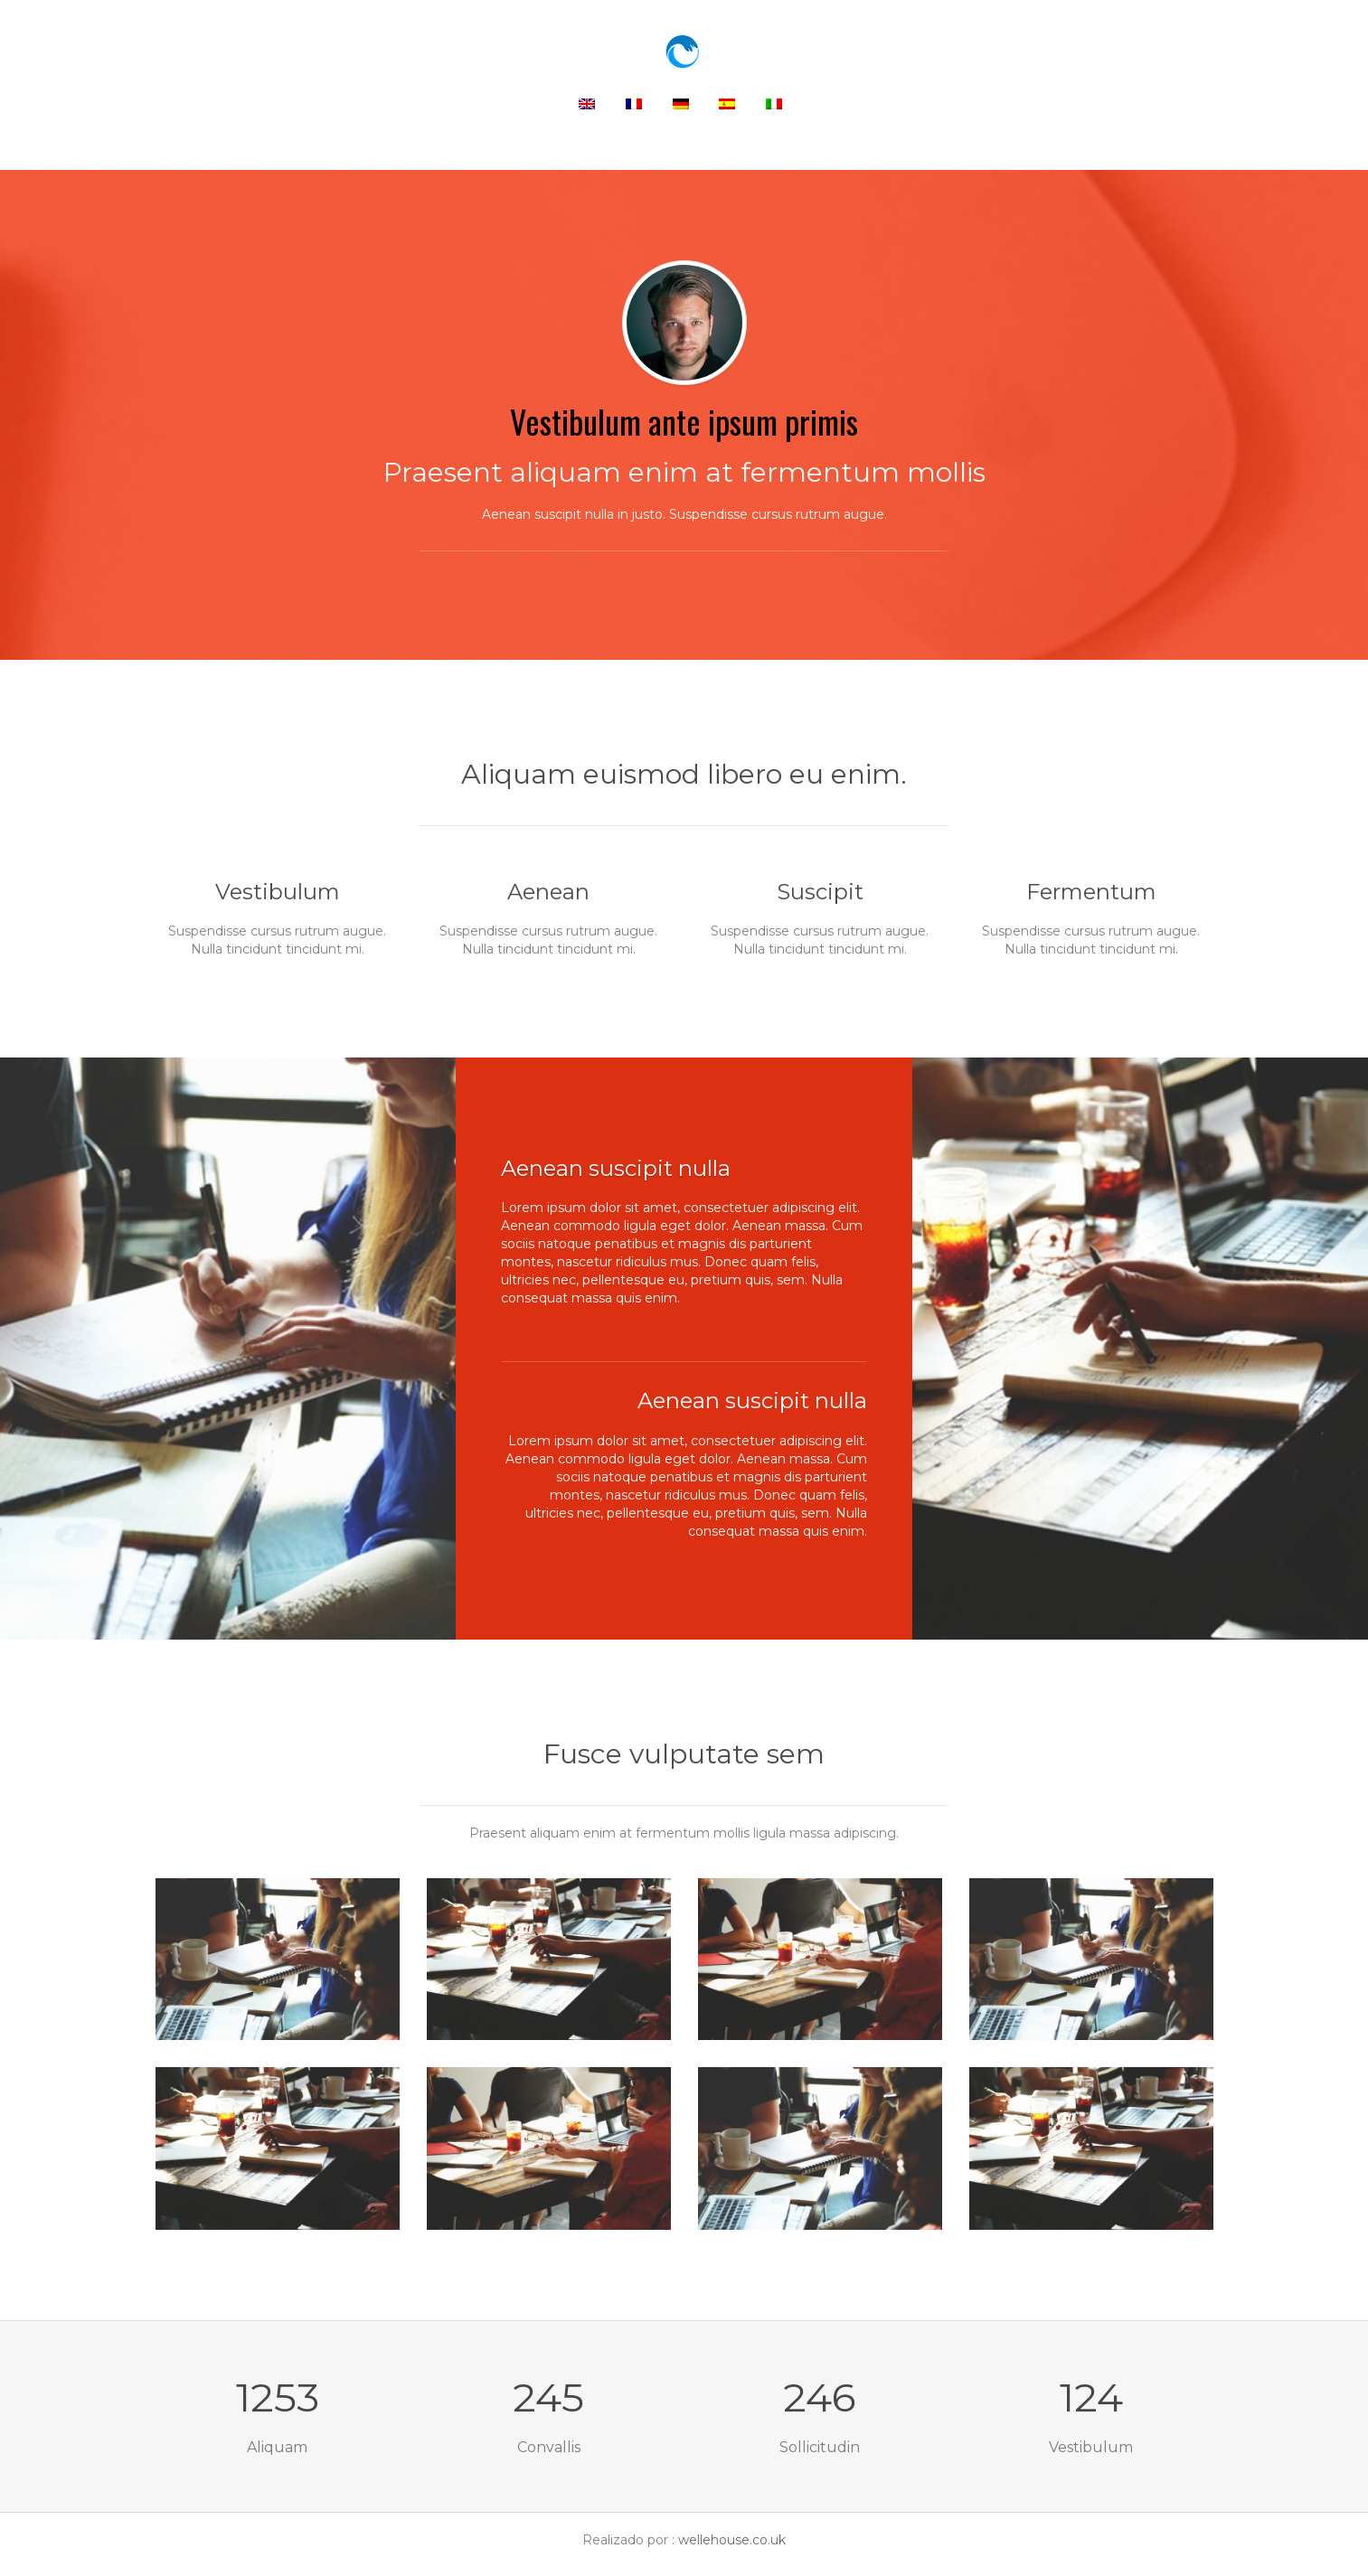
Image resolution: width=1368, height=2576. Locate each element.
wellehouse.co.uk (732, 2540)
